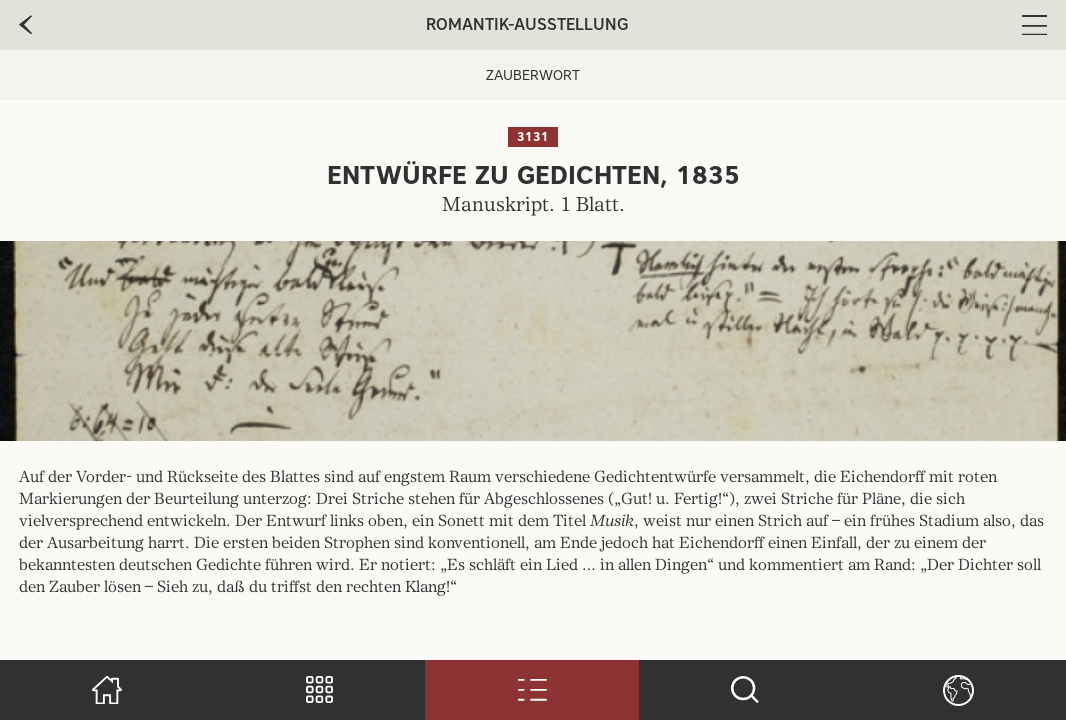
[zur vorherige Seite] (25, 25)
